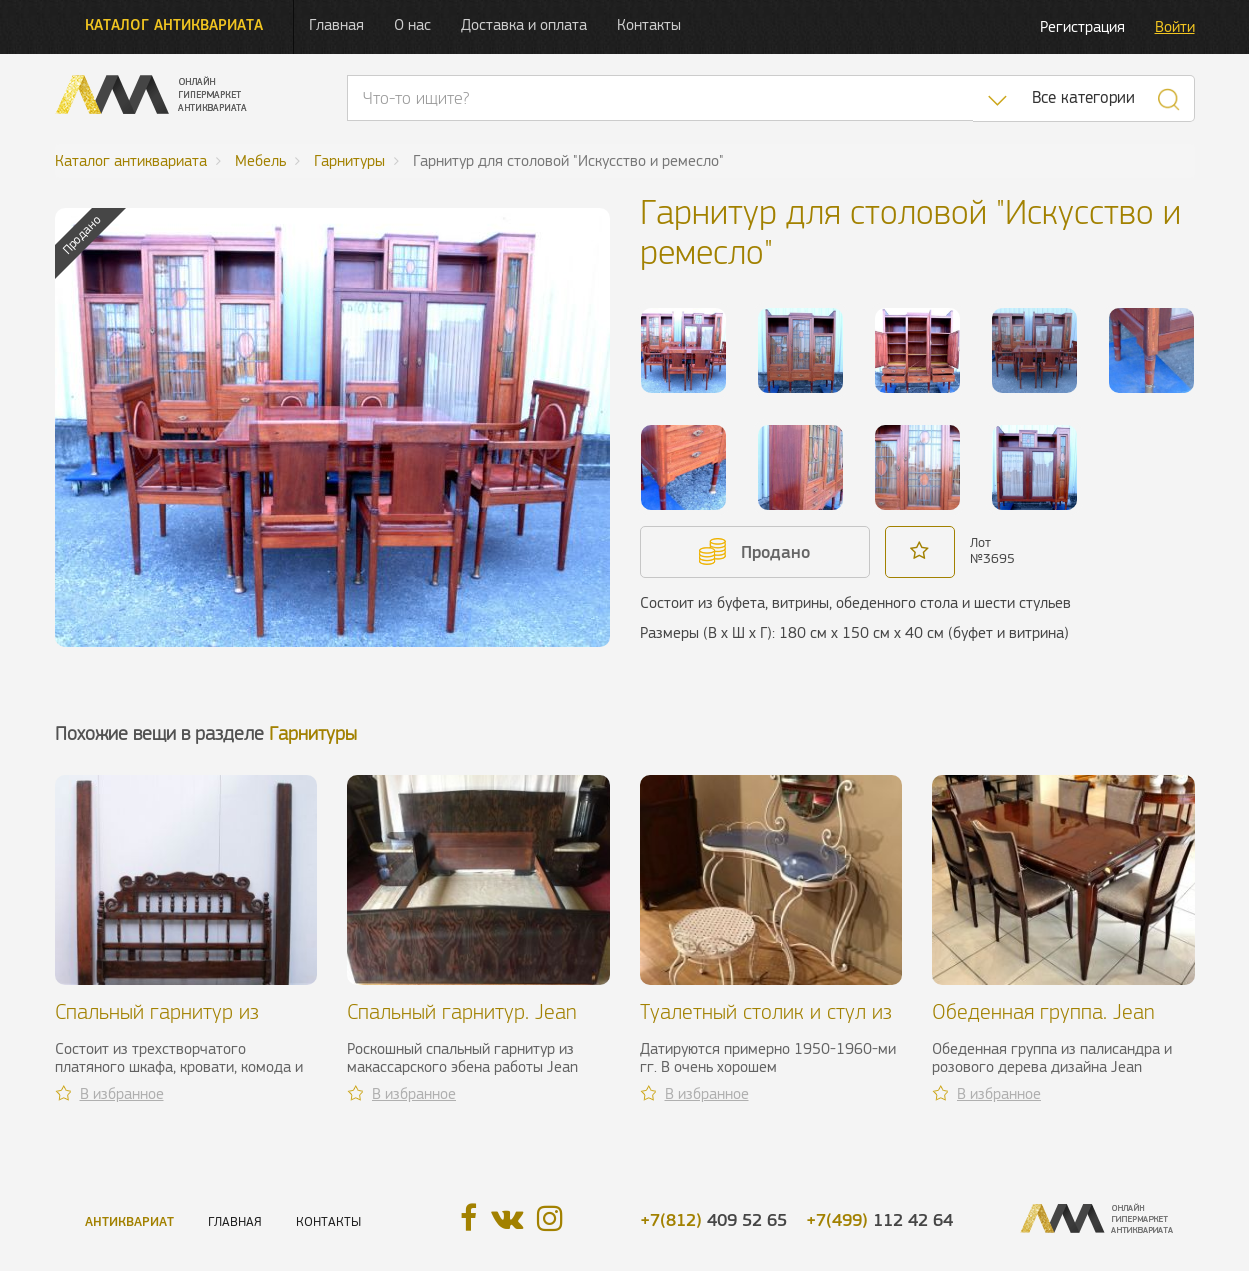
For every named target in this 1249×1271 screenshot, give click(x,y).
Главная (336, 24)
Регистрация (1082, 26)
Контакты (649, 24)
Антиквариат (129, 1221)
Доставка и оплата (524, 24)
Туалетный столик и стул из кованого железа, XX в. (766, 1023)
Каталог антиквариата (174, 24)
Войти (1175, 26)
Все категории (1083, 97)
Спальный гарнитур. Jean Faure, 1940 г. (462, 1023)
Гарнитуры (313, 733)
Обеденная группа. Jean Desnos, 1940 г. (1043, 1023)
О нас (412, 24)
